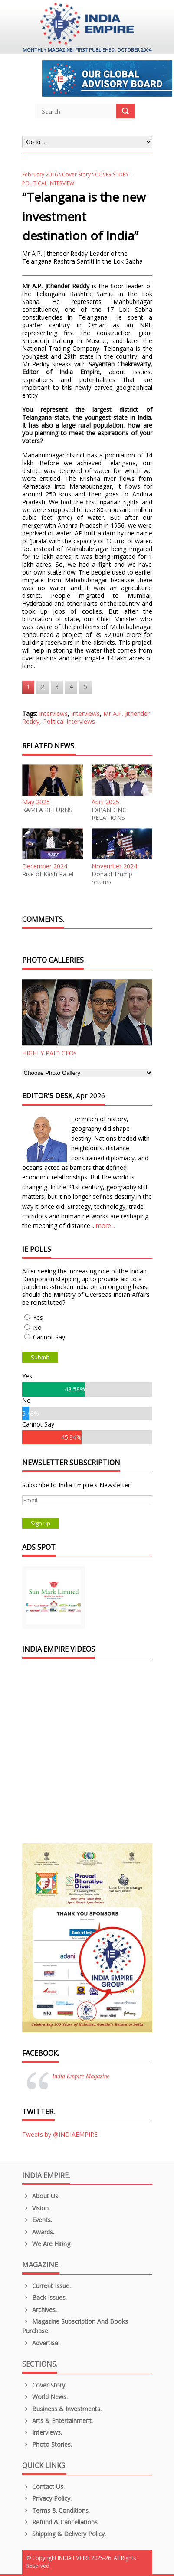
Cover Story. (44, 2385)
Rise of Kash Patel (47, 874)
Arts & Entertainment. (57, 2420)
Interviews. (42, 2432)
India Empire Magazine (81, 2076)
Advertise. (41, 2343)
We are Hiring (46, 2244)
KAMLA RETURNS (47, 810)
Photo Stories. (47, 2444)
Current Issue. (46, 2286)
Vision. (36, 2208)
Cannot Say (49, 1337)
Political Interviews (69, 721)
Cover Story (76, 174)
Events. (37, 2220)
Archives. (39, 2309)
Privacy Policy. (47, 2498)
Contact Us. (43, 2486)
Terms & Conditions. (56, 2510)
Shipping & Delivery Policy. (64, 2534)
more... (105, 1225)
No (37, 1327)
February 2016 (40, 174)
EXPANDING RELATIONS (109, 814)
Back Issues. (44, 2297)
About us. (41, 2196)
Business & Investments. (62, 2409)
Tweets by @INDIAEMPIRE (60, 2134)
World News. (45, 2397)
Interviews (53, 713)
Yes (38, 1317)
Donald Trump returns (112, 878)
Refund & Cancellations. (60, 2522)
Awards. (38, 2232)
